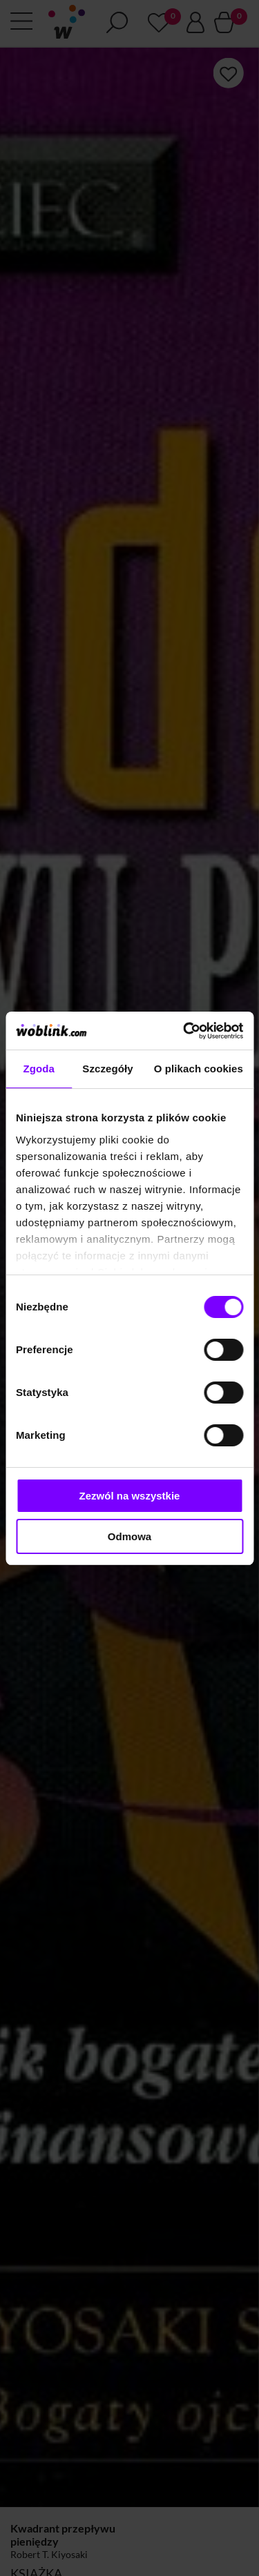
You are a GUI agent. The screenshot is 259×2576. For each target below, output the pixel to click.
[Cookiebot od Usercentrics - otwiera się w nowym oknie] (184, 1031)
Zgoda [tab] (39, 1068)
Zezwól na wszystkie (129, 1496)
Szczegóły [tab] (107, 1068)
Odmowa (129, 1536)
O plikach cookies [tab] (198, 1068)
